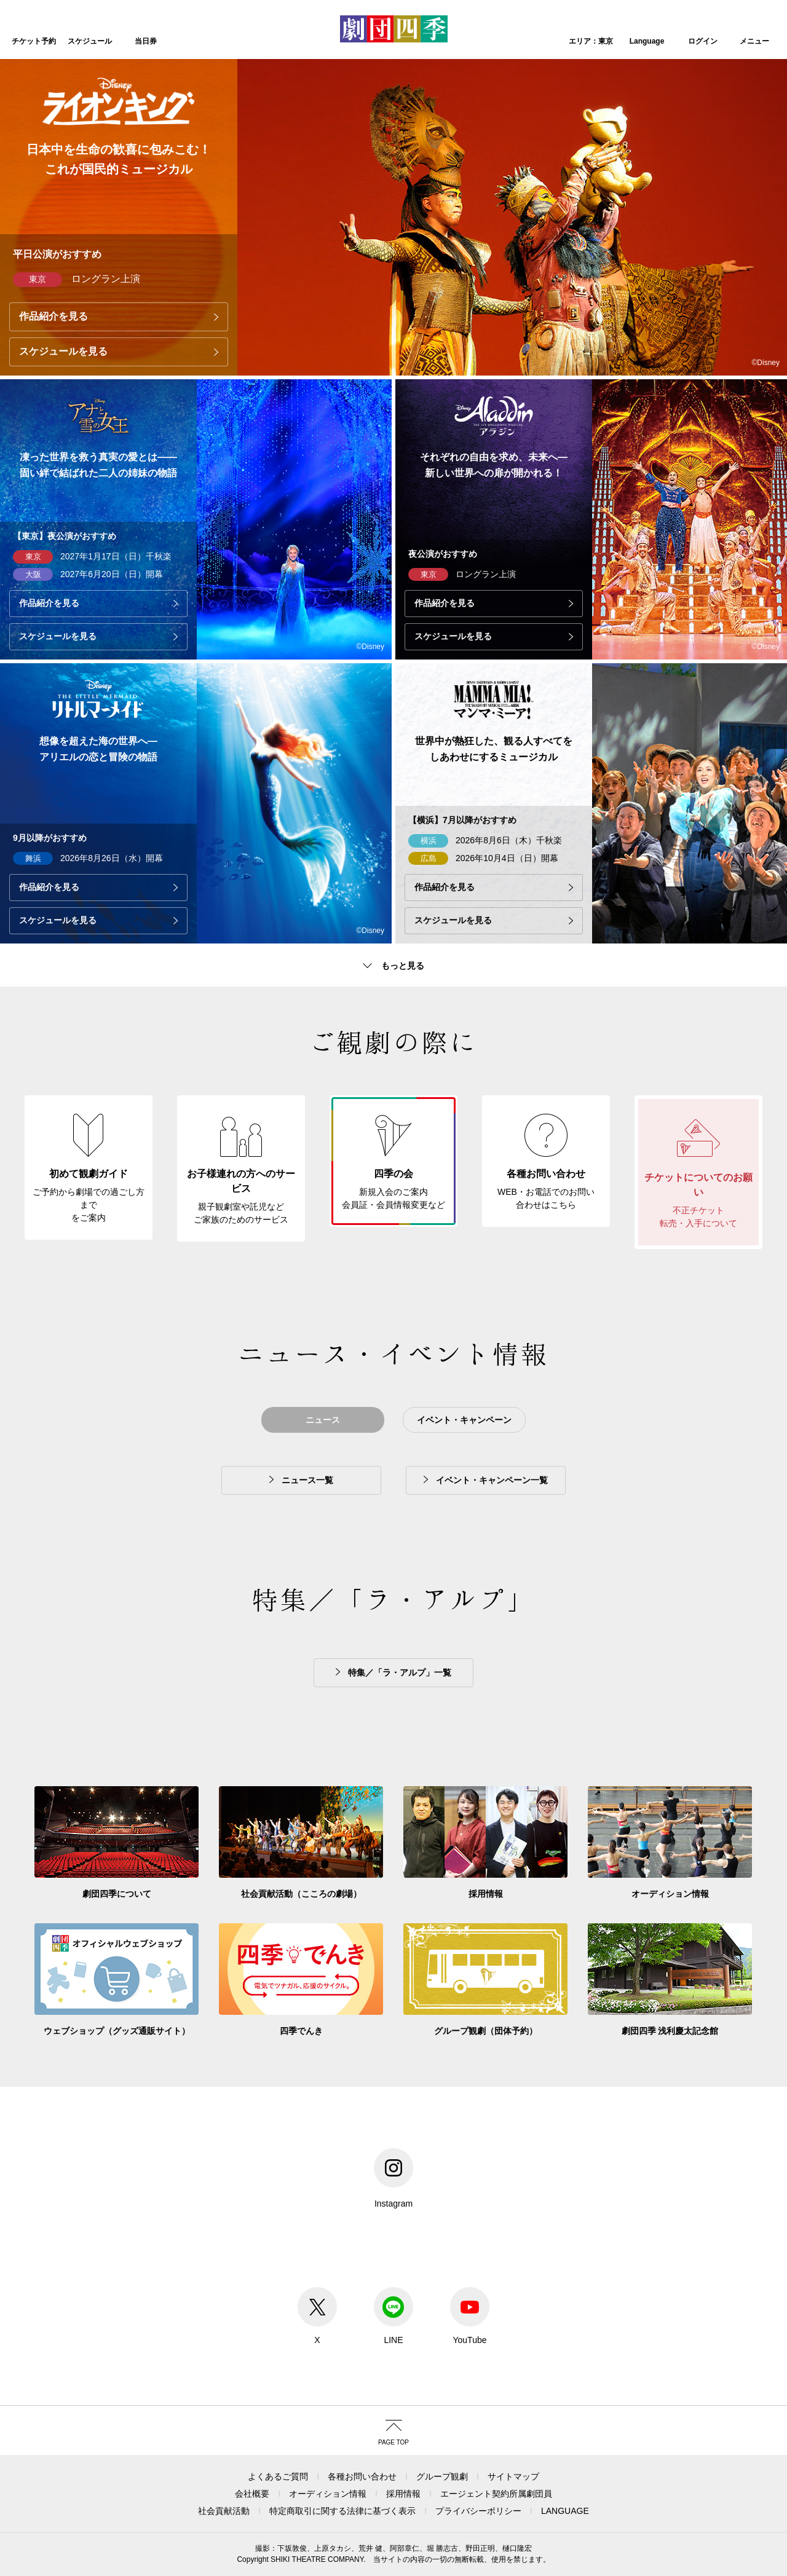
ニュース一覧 (307, 1480)
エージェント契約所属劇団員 (496, 2494)
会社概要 (252, 2494)
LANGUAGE (565, 2511)
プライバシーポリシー (478, 2511)
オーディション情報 (327, 2494)
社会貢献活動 (224, 2511)
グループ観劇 (442, 2476)
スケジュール (90, 41)
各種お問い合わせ (362, 2476)
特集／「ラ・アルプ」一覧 (399, 1672)
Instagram (393, 2178)
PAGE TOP (393, 2442)
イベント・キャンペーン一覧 (492, 1480)
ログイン (703, 41)
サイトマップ (513, 2476)
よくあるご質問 (278, 2476)
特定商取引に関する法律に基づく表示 (342, 2511)
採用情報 (403, 2494)
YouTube (469, 2316)
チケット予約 (34, 41)
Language (647, 41)
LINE (393, 2316)
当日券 (146, 41)
